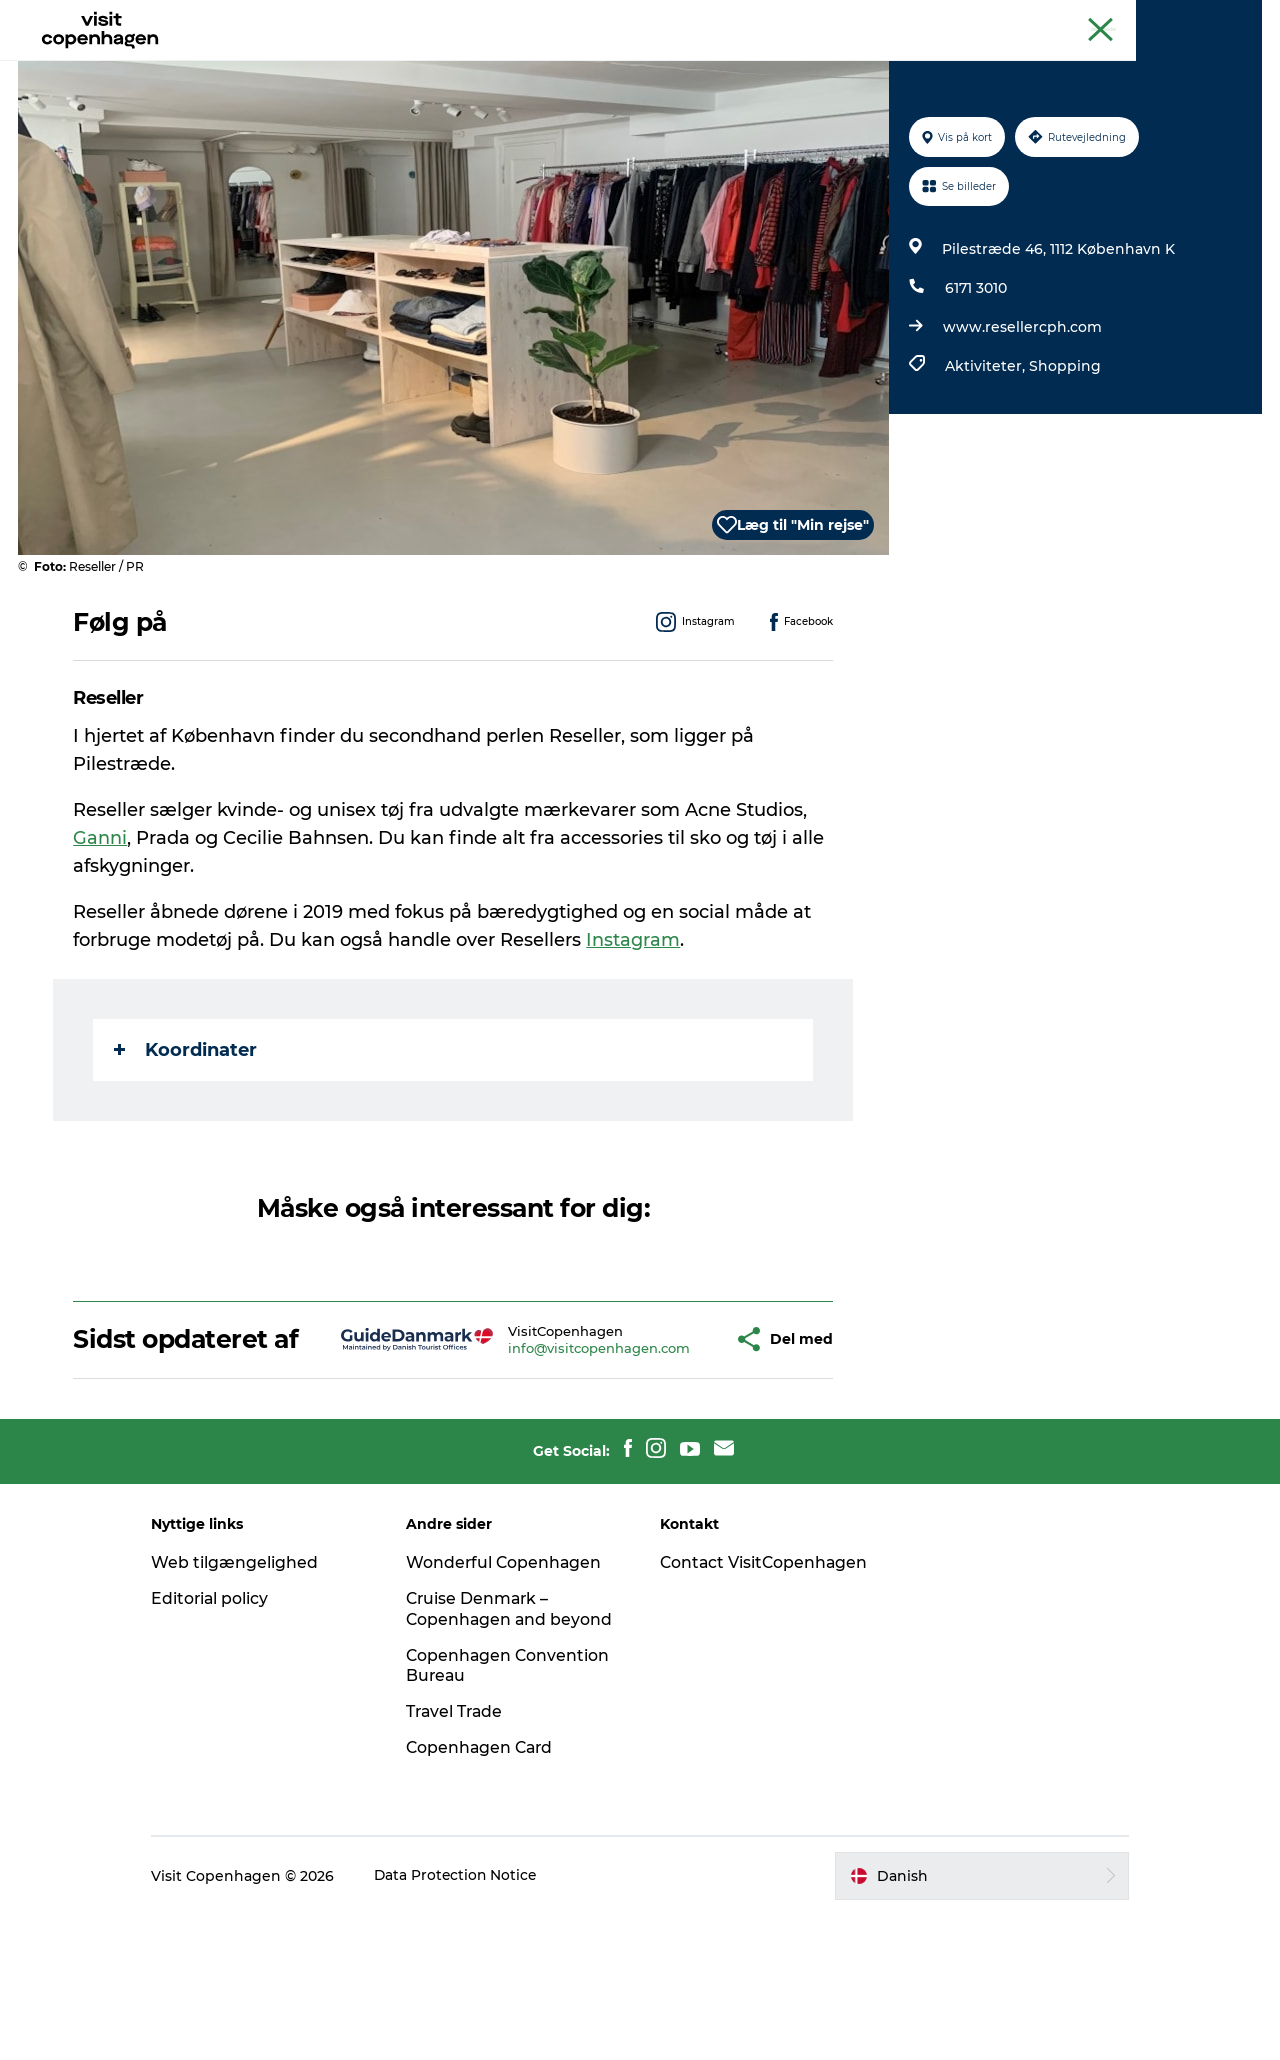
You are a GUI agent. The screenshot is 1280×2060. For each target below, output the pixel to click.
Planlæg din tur (718, 64)
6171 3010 (975, 383)
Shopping (1064, 461)
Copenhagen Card (1206, 19)
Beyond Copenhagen (1071, 19)
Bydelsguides (579, 64)
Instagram (634, 1035)
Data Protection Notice (474, 2021)
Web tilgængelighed (251, 1686)
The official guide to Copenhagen (891, 19)
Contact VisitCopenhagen (730, 1697)
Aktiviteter (352, 64)
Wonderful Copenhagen (513, 1686)
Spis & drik (460, 64)
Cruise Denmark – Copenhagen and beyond (487, 1743)
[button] (668, 1449)
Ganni (101, 933)
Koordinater (186, 1145)
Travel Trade (464, 1856)
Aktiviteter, (986, 461)
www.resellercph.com (1021, 422)
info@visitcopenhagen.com (540, 1457)
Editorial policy (227, 1722)
